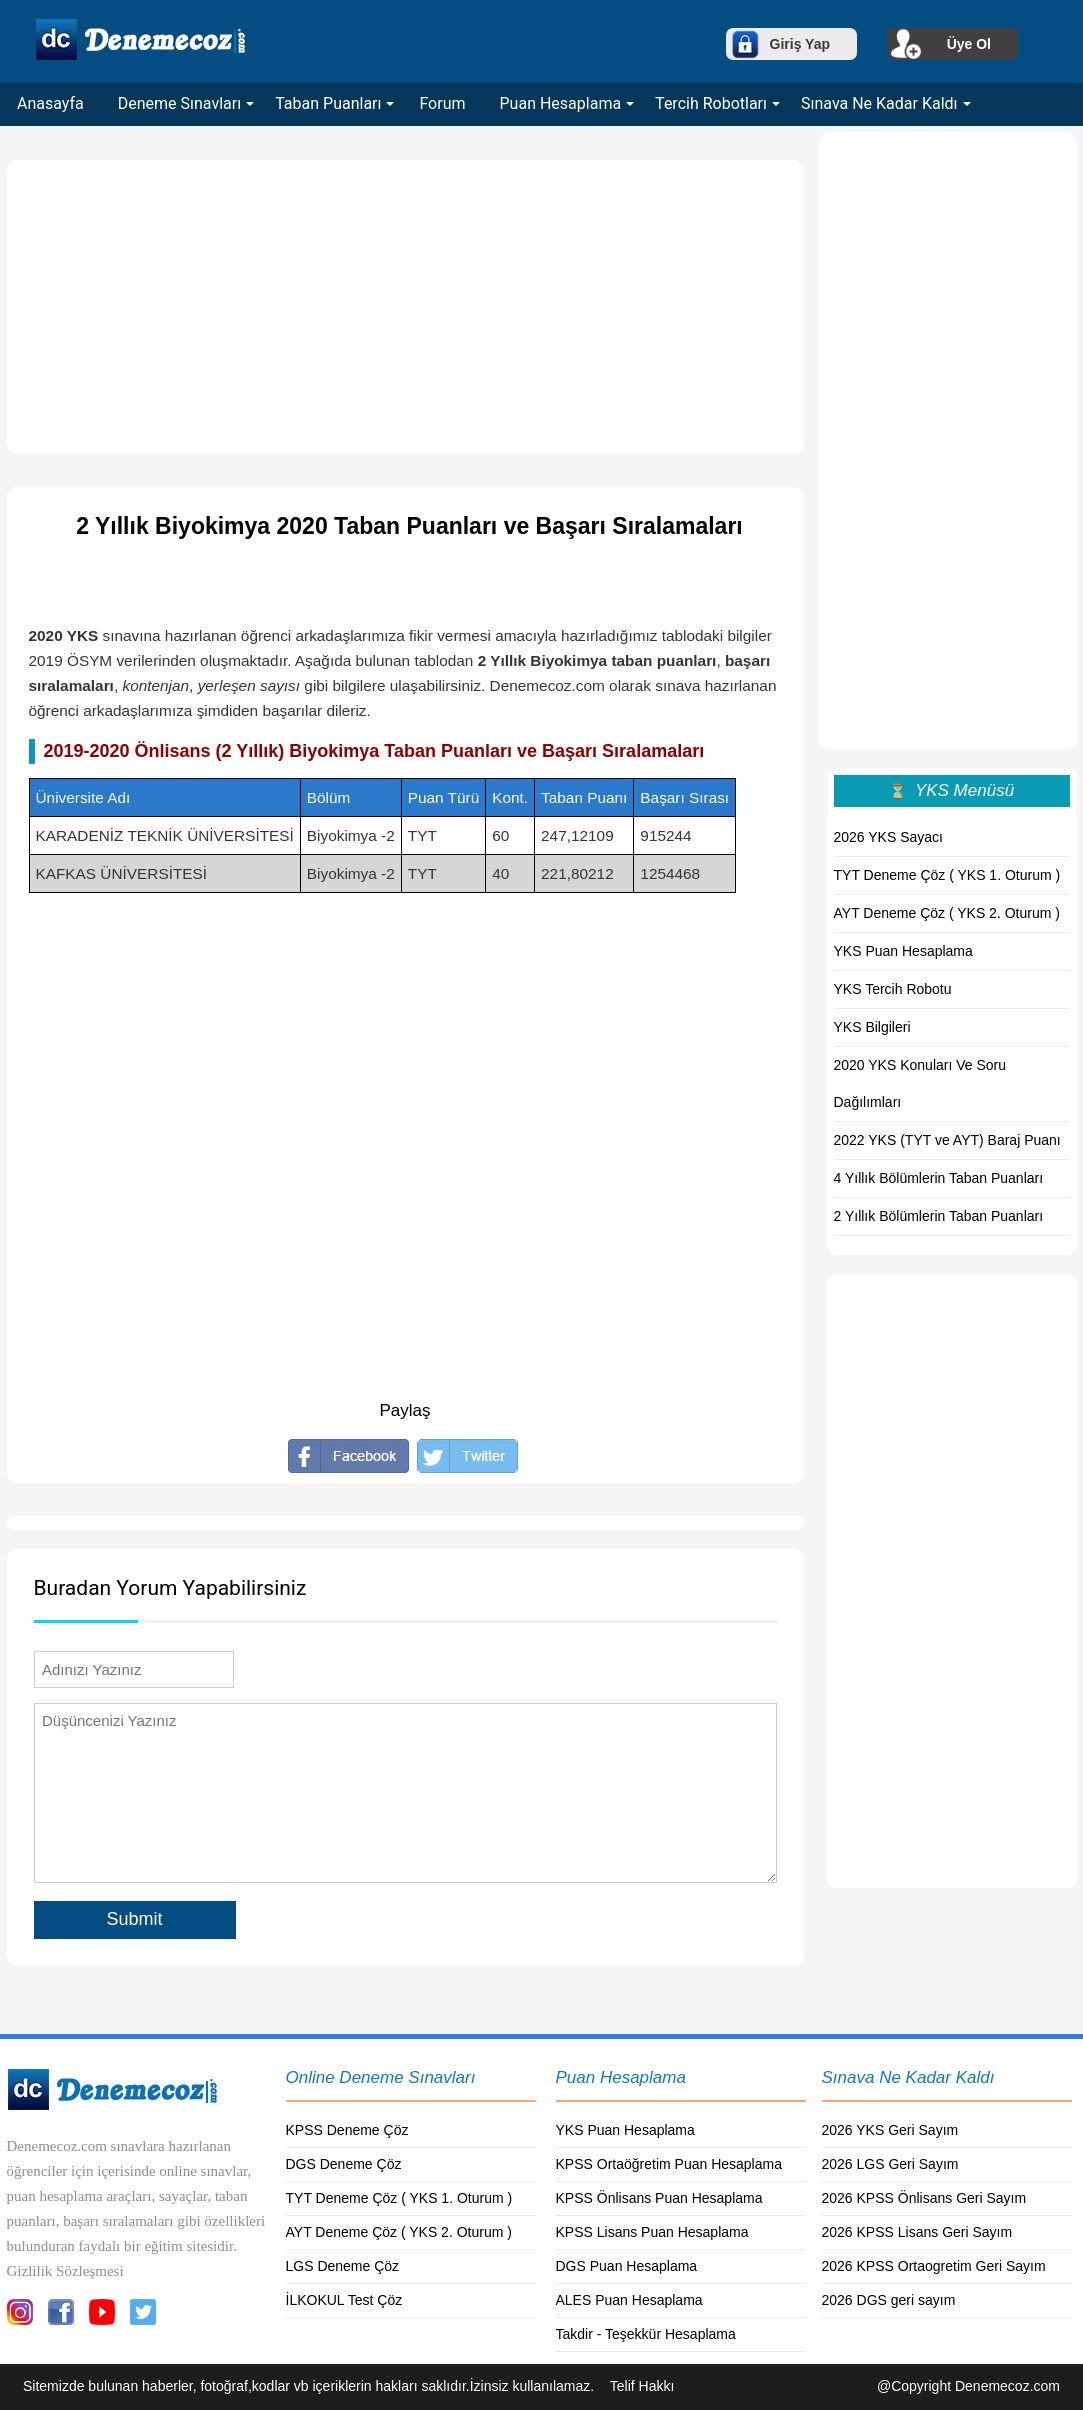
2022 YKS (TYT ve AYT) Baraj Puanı (947, 1140)
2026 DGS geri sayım (889, 2300)
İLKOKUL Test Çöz (344, 2300)
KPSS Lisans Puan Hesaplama (652, 2232)
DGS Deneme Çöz (344, 2164)
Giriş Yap (800, 44)
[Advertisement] (405, 307)
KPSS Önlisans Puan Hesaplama (659, 2198)
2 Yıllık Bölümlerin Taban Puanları (939, 1216)
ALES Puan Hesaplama (629, 2300)
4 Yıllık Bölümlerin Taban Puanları (939, 1178)
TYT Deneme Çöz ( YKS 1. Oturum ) (947, 875)
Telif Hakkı (642, 2386)
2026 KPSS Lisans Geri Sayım (917, 2232)
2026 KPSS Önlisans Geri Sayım (924, 2198)
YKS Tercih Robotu (893, 989)
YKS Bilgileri (872, 1027)
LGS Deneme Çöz (343, 2266)
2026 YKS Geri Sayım (890, 2130)
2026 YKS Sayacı (888, 837)
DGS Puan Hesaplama (627, 2266)
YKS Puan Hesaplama (903, 951)
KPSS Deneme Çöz (347, 2130)
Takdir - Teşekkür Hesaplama (646, 2334)
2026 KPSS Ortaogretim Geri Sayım (934, 2266)
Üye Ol (969, 44)
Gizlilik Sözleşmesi (65, 2271)
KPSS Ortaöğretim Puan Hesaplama (669, 2164)
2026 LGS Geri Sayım (890, 2164)
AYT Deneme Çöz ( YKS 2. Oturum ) (947, 913)
